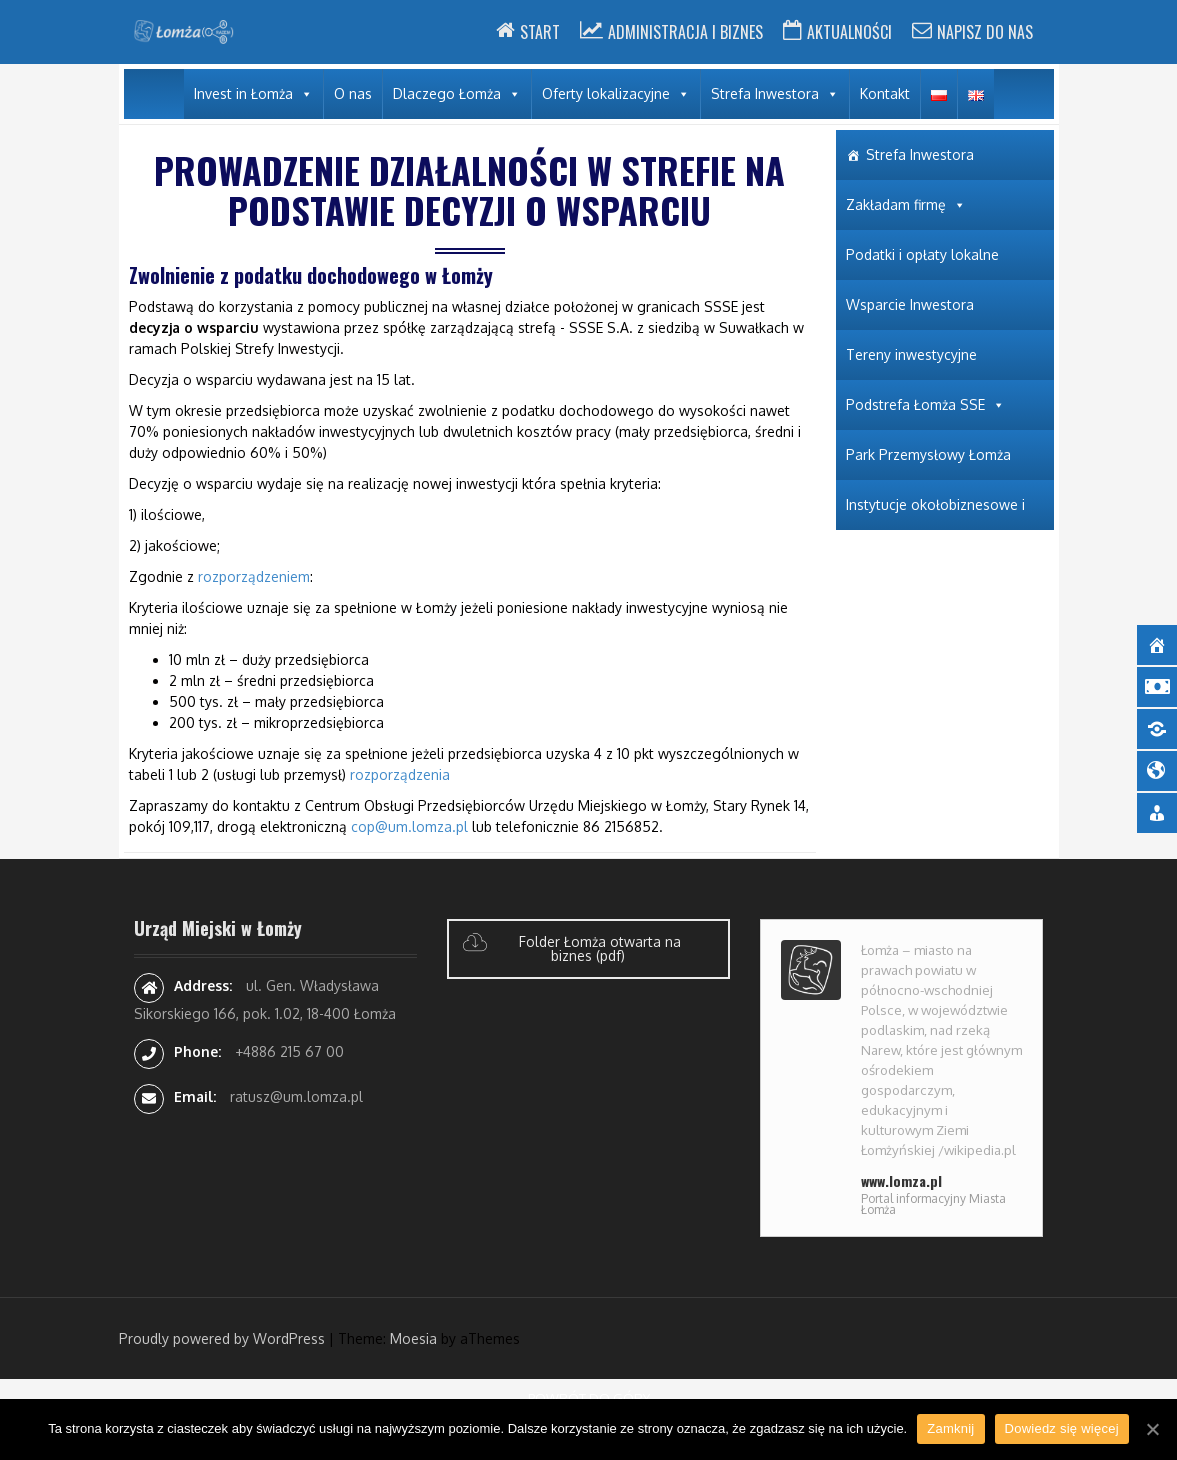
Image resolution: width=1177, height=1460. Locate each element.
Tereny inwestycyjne (911, 354)
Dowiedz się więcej (1062, 1428)
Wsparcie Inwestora (910, 304)
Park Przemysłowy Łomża (928, 454)
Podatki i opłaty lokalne (922, 254)
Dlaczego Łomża (447, 93)
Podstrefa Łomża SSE (915, 404)
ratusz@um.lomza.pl (296, 1096)
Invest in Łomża (243, 93)
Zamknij (950, 1428)
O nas (353, 93)
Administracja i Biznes (685, 32)
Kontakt (885, 93)
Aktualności (849, 32)
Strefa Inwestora (765, 93)
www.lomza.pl (901, 1180)
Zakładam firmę (896, 204)
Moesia (413, 1338)
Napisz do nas (985, 32)
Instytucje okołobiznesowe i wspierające (935, 513)
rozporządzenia (400, 774)
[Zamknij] (1152, 1429)
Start (540, 32)
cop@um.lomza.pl (409, 826)
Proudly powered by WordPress (222, 1338)
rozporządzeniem (254, 576)
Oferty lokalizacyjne (606, 93)
